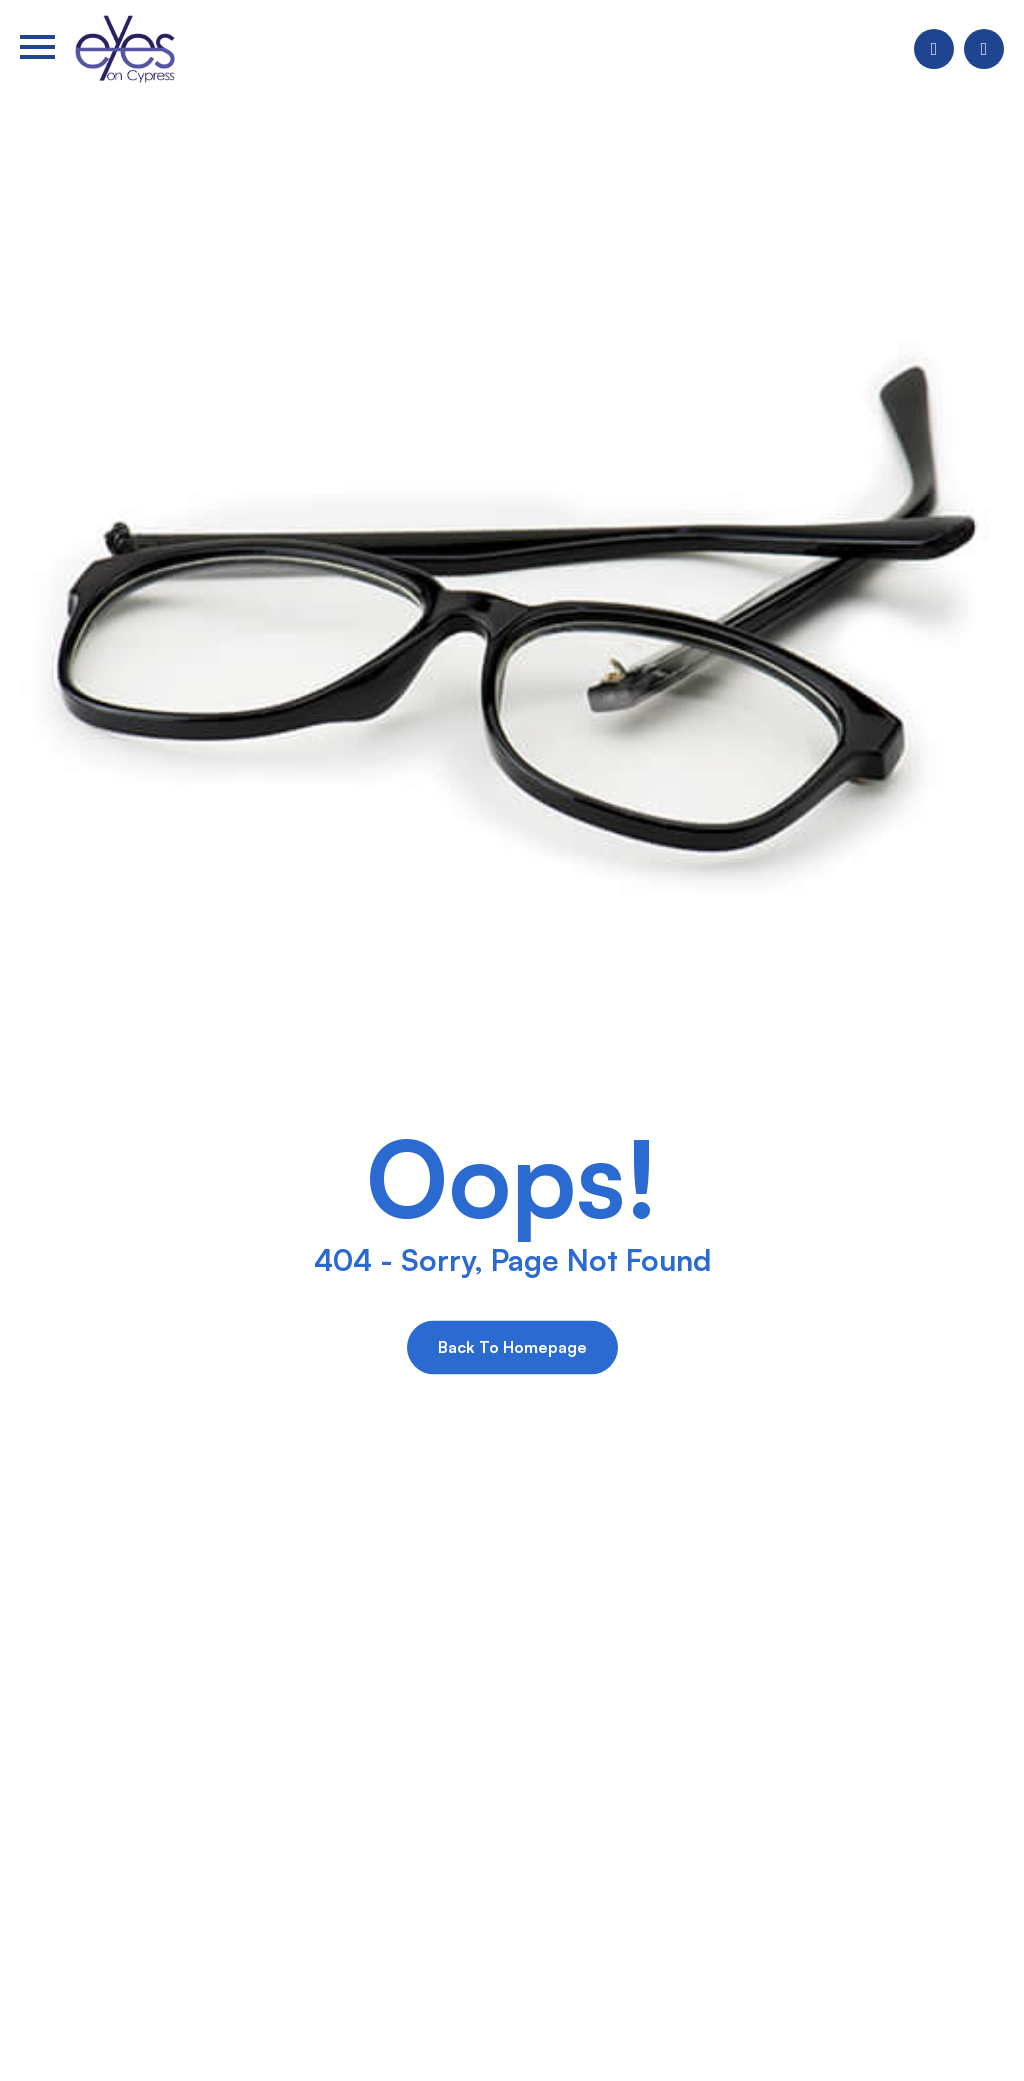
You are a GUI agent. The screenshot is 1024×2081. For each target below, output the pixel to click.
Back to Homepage (512, 1347)
